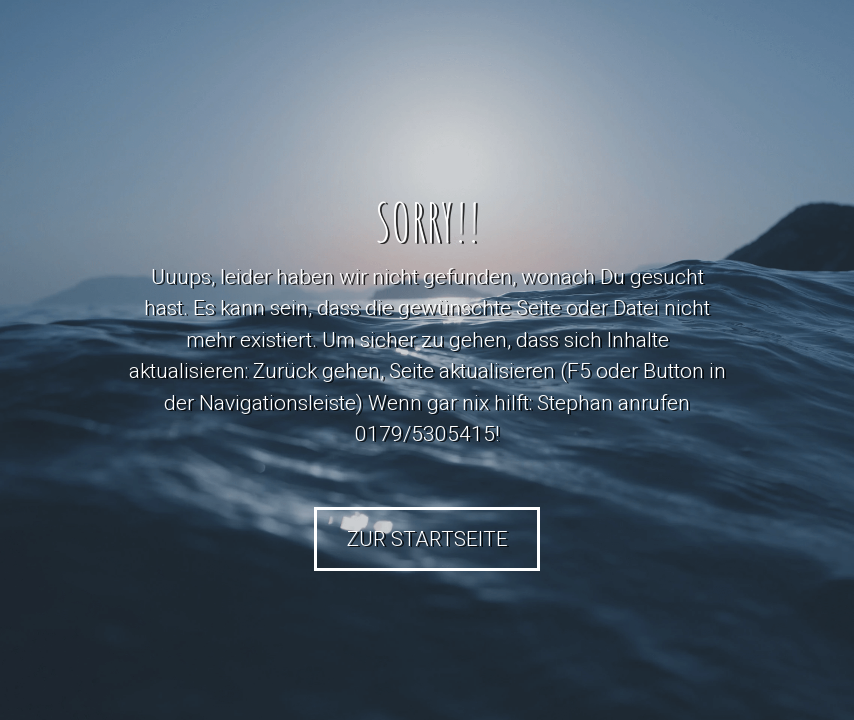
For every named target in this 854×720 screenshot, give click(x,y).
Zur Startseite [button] (427, 539)
